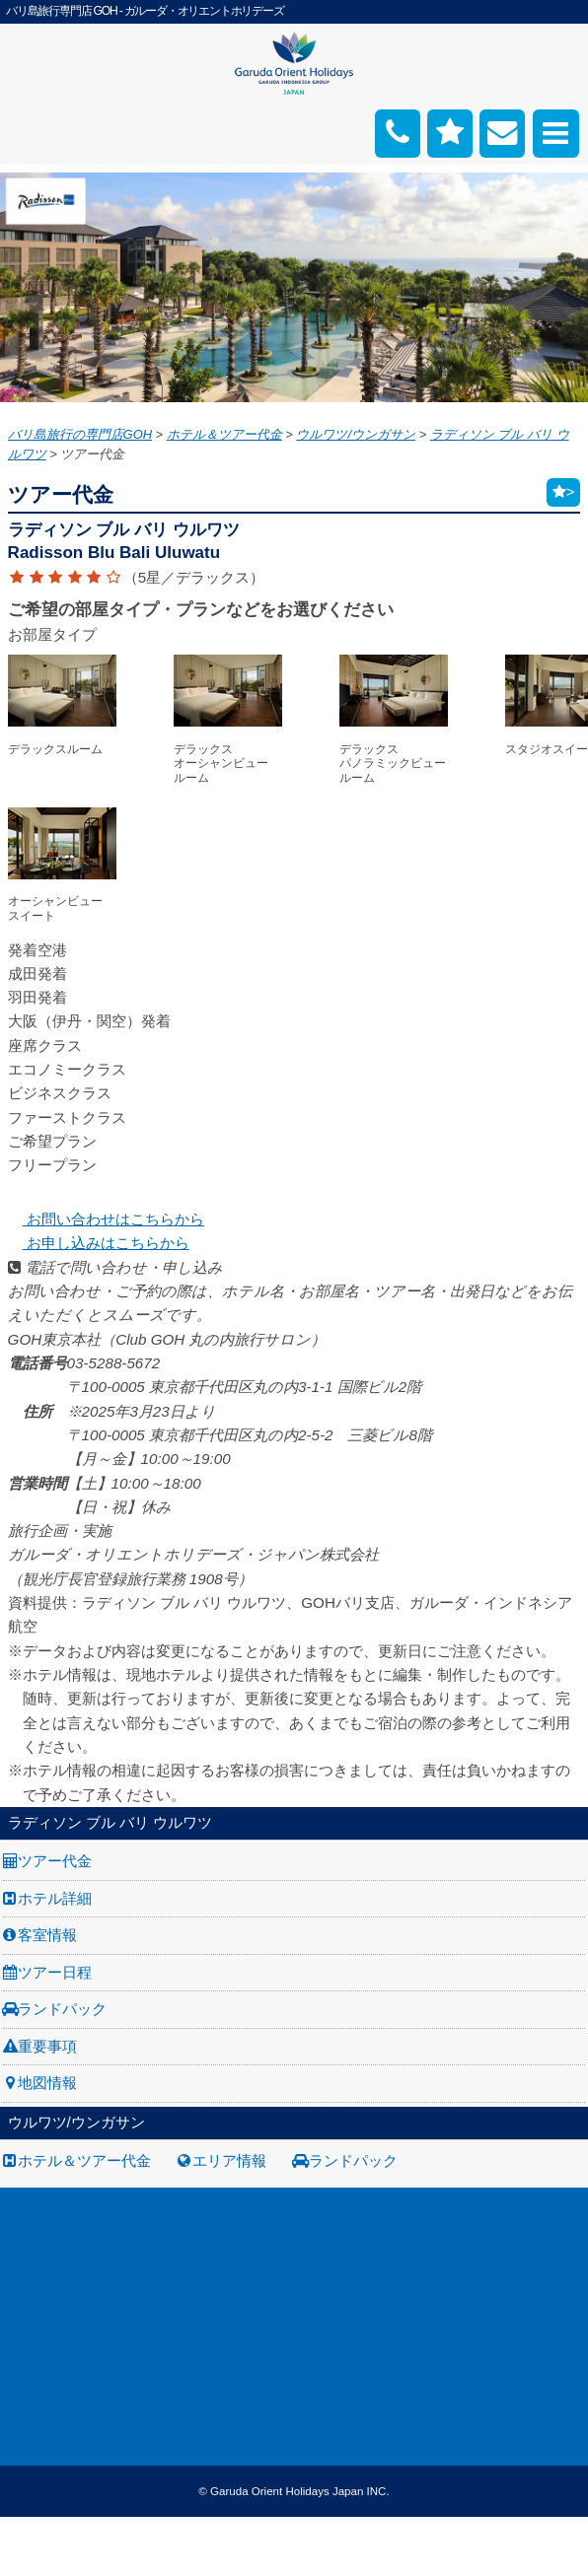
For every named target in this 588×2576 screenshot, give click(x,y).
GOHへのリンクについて (473, 2326)
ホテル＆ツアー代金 (84, 2160)
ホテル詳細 (55, 1898)
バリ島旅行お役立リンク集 (477, 2304)
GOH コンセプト (53, 2304)
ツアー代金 (55, 1860)
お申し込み (34, 2349)
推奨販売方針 (41, 2417)
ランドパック (62, 2008)
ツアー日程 (55, 1972)
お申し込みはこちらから (98, 1242)
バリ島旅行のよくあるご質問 (484, 2258)
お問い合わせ (41, 2326)
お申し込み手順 (443, 2213)
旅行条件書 (34, 2281)
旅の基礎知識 (436, 2236)
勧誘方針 (27, 2394)
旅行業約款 (34, 2258)
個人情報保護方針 (55, 2372)
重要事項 (47, 2046)
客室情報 (47, 1934)
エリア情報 (229, 2160)
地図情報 (47, 2082)
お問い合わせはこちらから (106, 1219)
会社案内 (27, 2213)
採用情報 (27, 2236)
